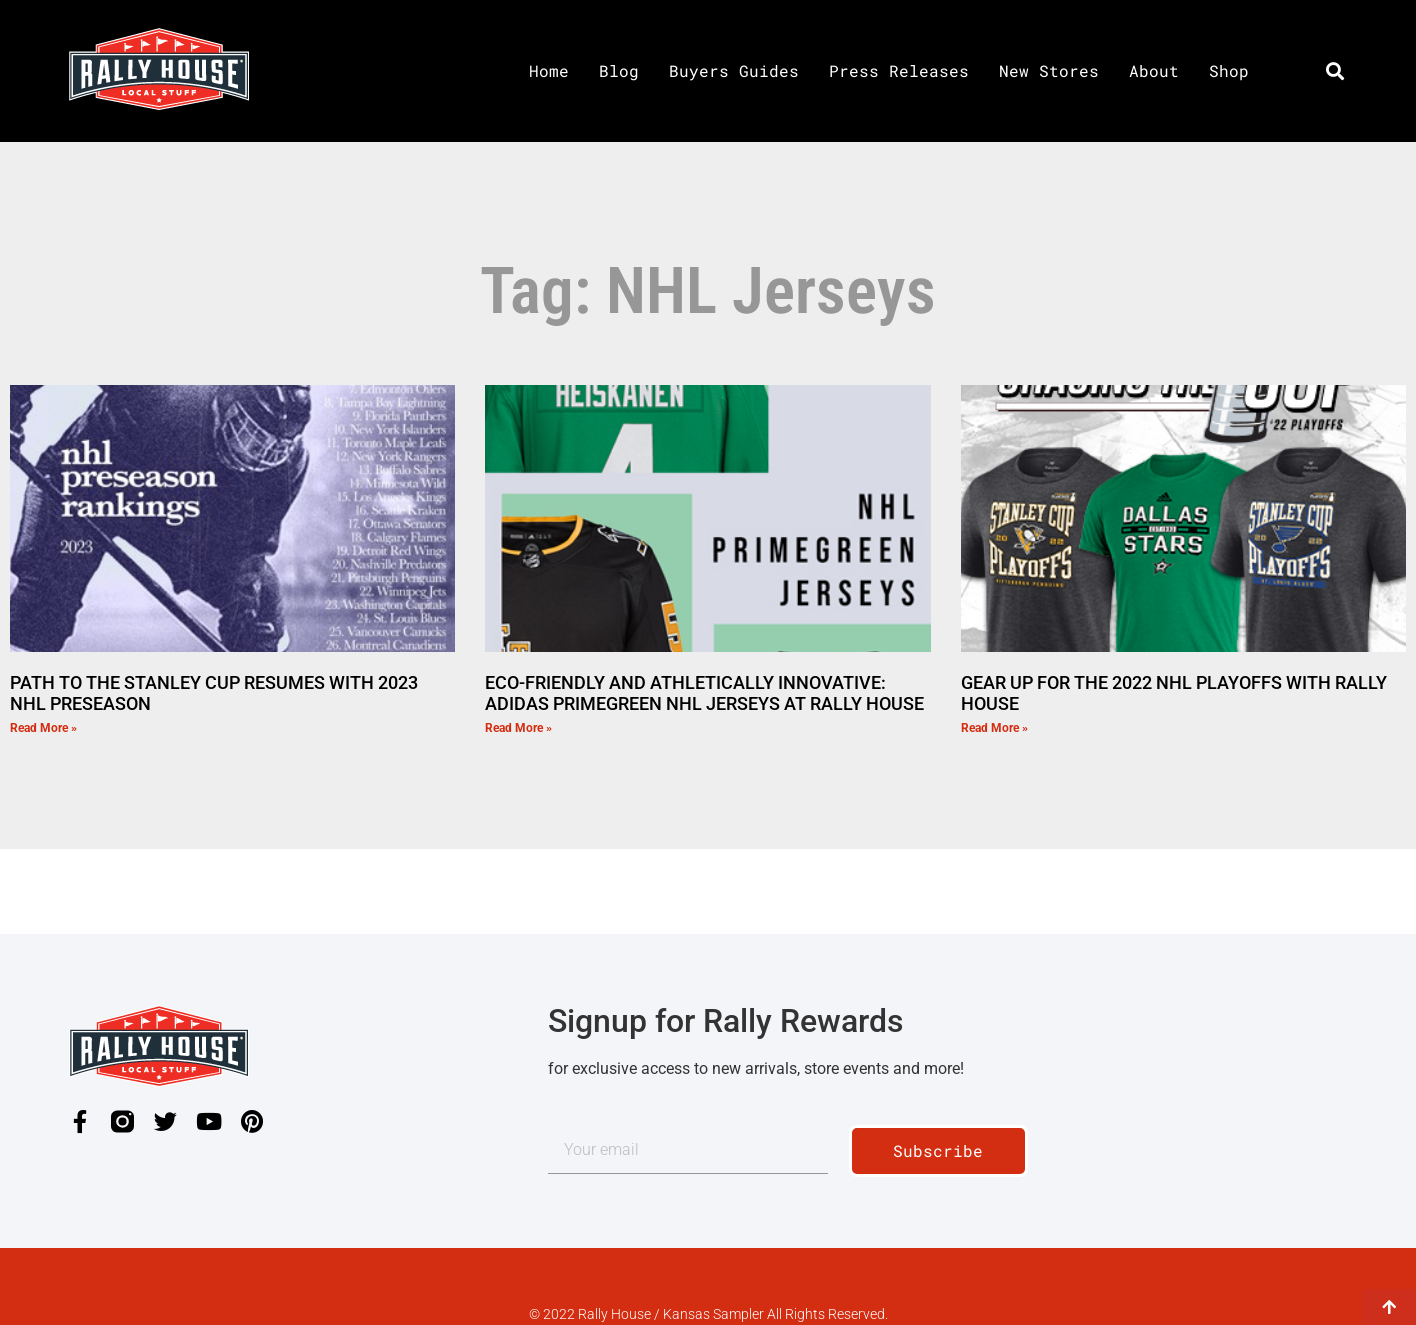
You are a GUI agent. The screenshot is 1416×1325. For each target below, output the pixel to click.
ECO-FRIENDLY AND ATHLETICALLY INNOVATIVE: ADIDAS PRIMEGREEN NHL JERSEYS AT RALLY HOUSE (704, 693)
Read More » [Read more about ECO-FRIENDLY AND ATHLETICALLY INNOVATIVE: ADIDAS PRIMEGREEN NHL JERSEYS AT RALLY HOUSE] (518, 728)
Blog (619, 70)
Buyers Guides (734, 70)
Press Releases (899, 70)
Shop (1229, 70)
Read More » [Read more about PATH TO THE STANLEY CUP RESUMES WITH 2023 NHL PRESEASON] (43, 728)
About (1154, 70)
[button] (1335, 71)
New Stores (1049, 70)
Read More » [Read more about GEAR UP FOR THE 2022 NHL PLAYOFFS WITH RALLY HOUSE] (994, 728)
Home (549, 70)
